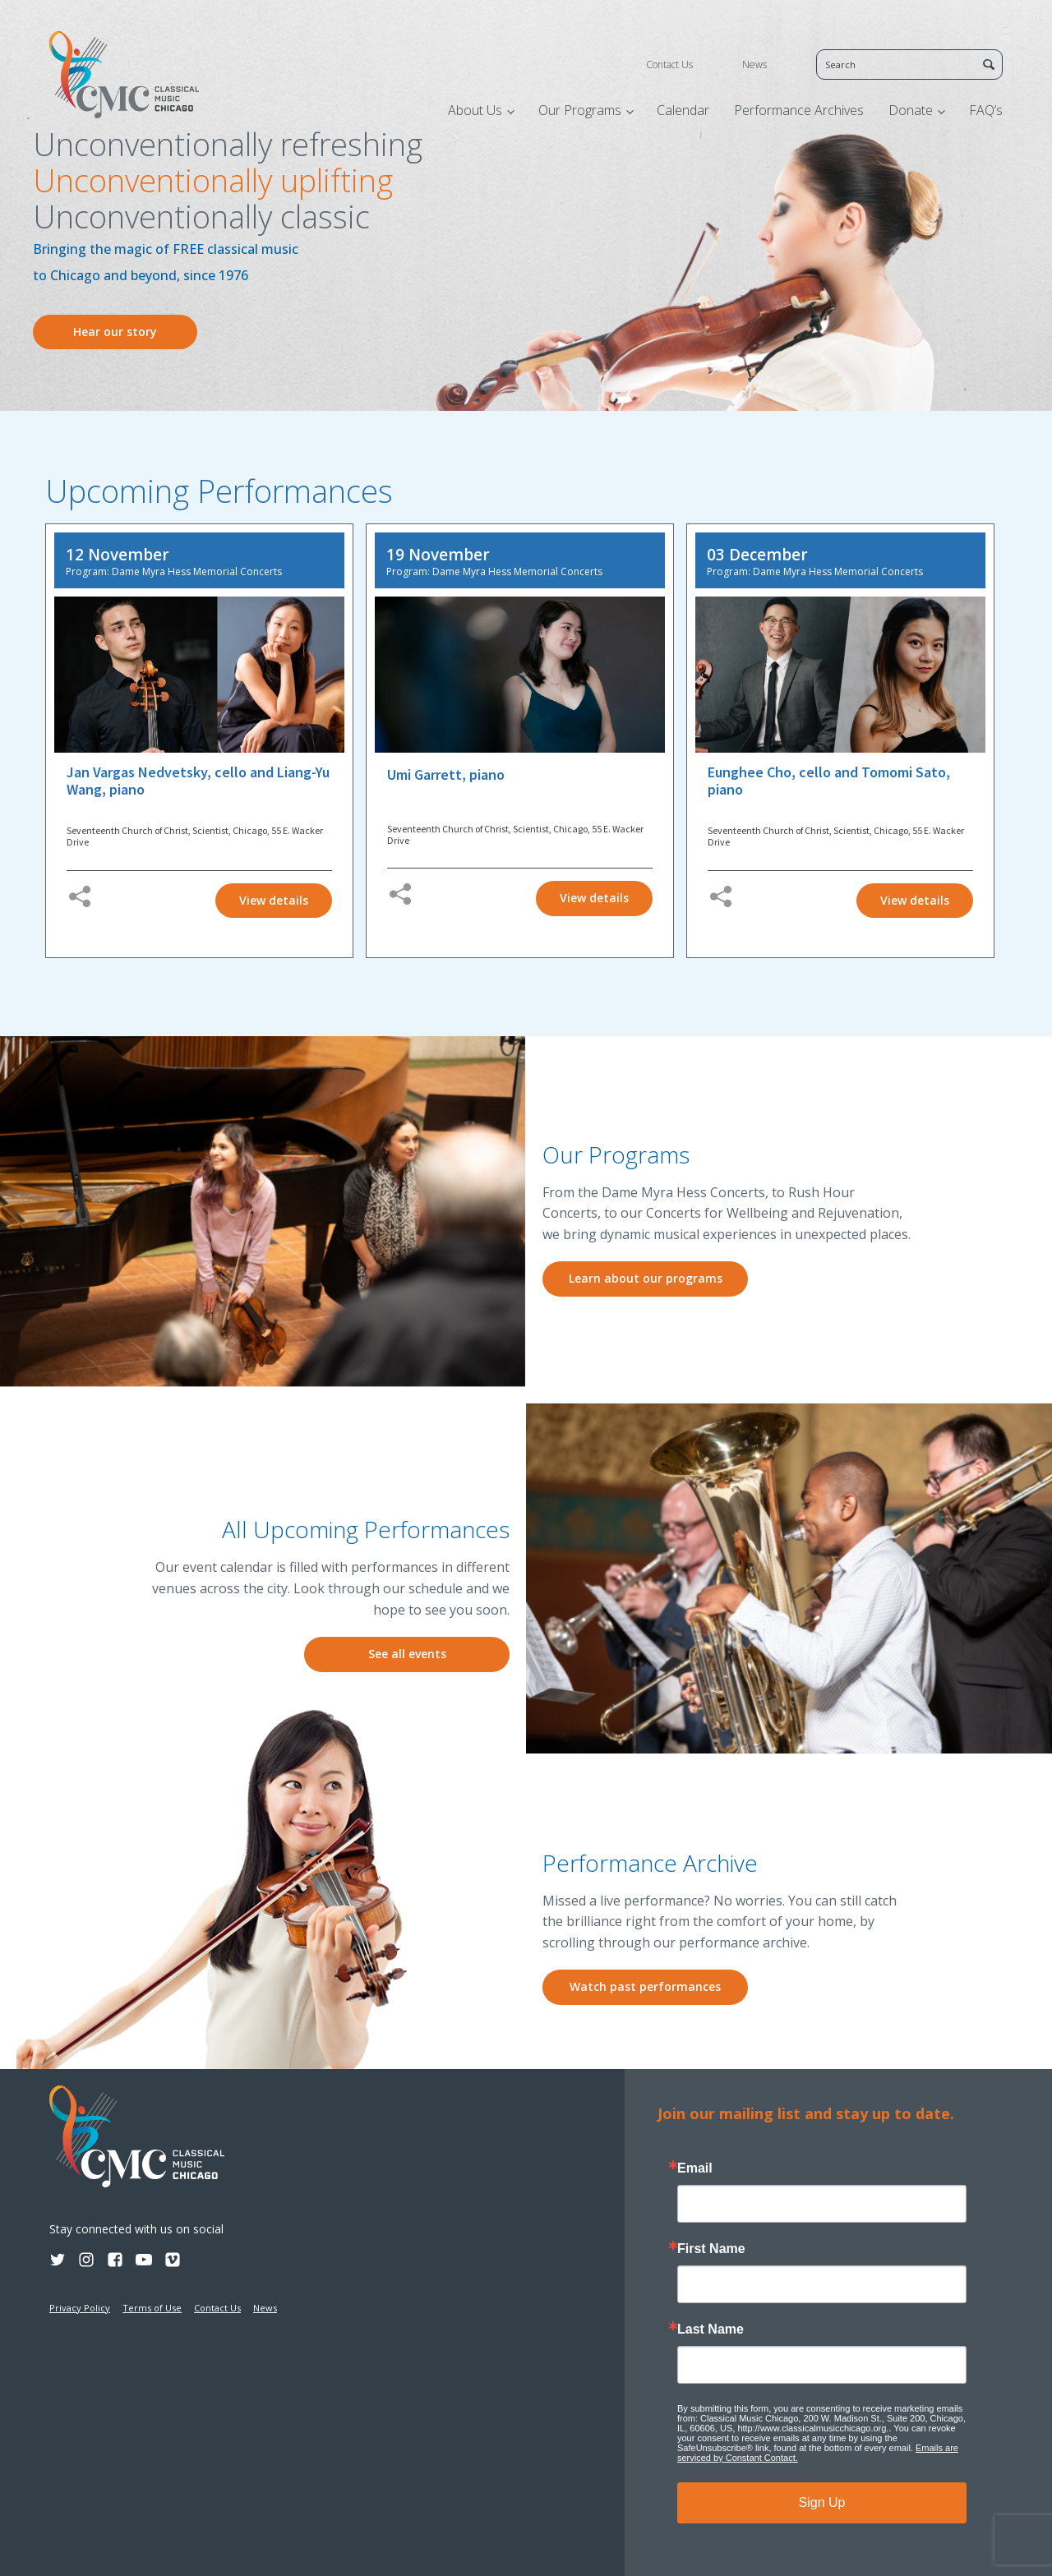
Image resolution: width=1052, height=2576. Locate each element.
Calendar (683, 110)
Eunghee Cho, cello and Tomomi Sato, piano (829, 781)
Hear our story (115, 331)
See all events (407, 1653)
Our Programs (579, 110)
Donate (910, 110)
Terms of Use (152, 2308)
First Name (711, 2249)
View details (273, 900)
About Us (475, 110)
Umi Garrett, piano (446, 775)
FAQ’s (986, 110)
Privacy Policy (79, 2308)
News (754, 64)
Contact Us (669, 64)
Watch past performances (645, 1986)
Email (695, 2168)
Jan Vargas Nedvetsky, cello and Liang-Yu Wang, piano (198, 781)
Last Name (710, 2329)
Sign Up (822, 2502)
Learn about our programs (645, 1278)
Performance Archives (799, 110)
